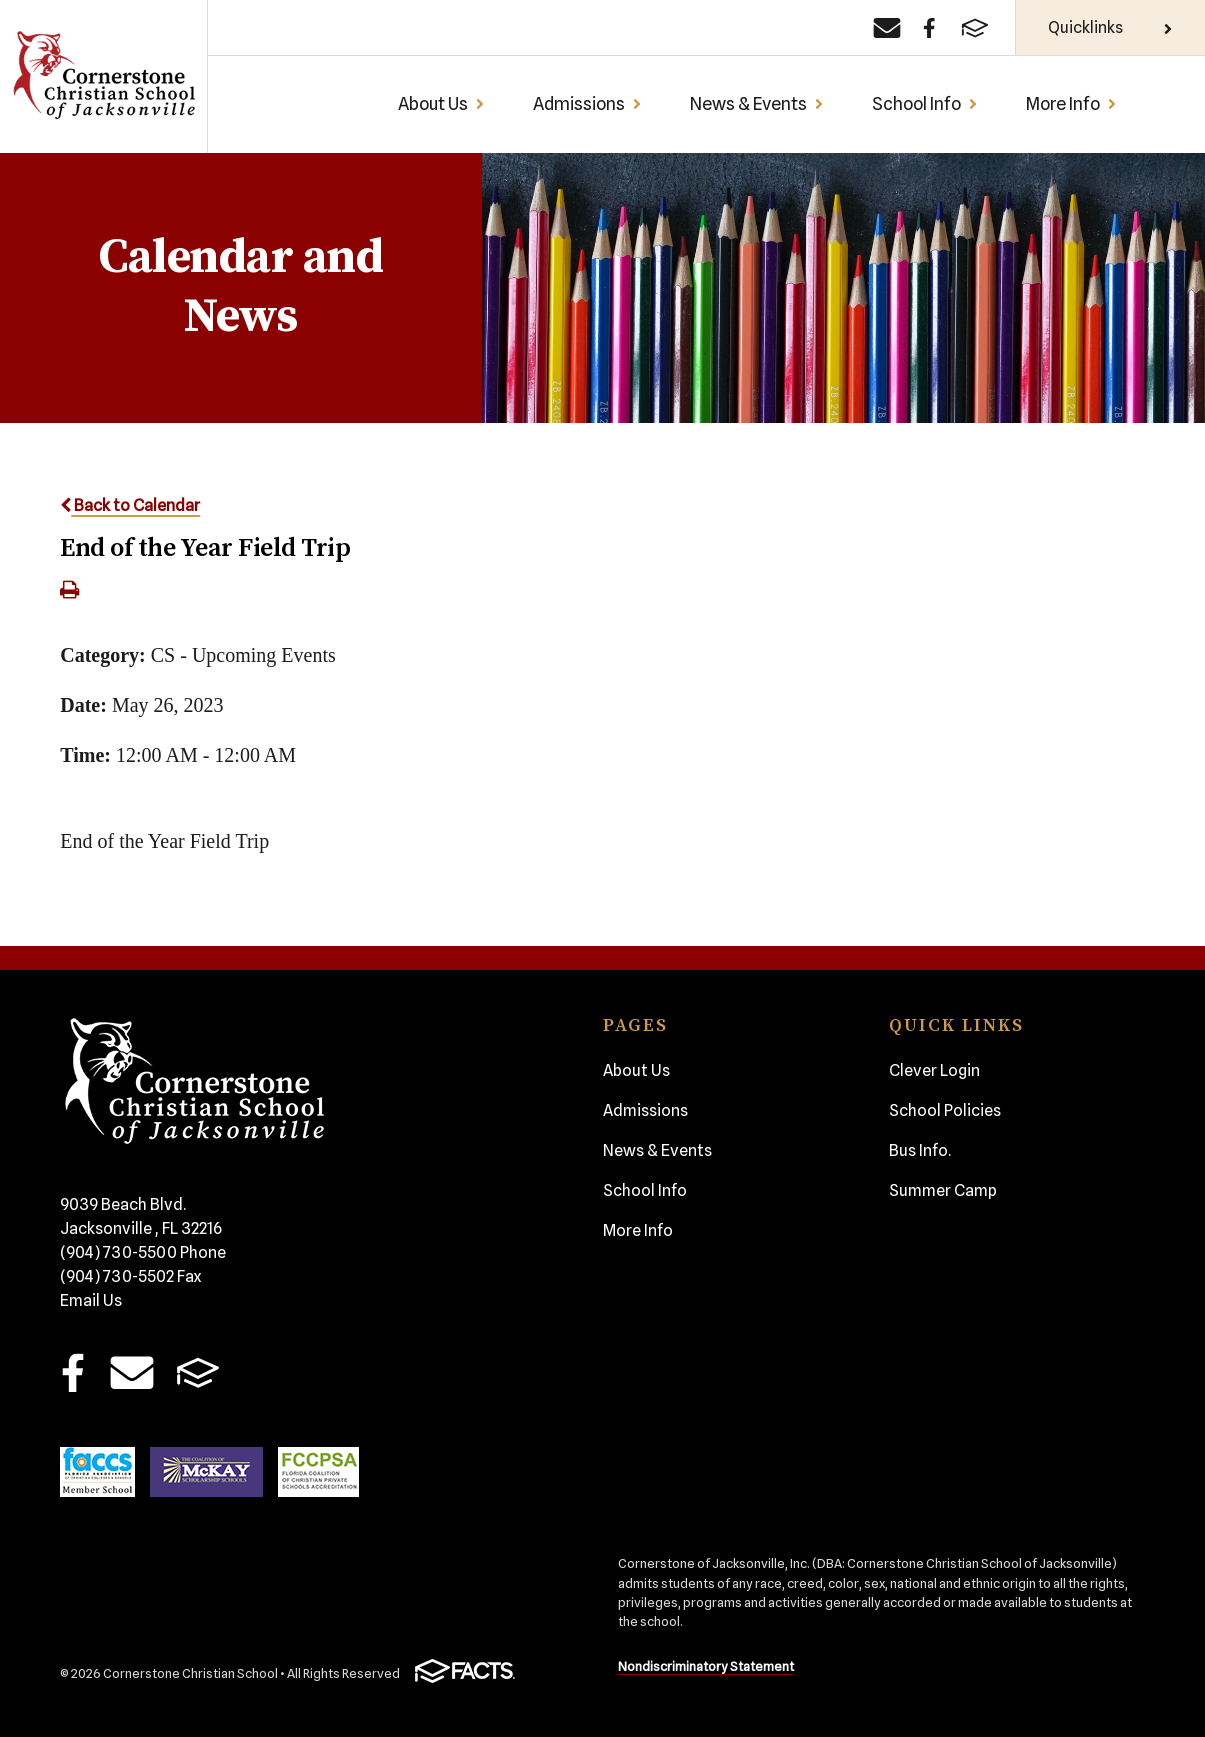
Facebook (73, 1373)
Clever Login (934, 1070)
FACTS (198, 1373)
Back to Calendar (130, 505)
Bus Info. (920, 1150)
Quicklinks (1110, 27)
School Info (925, 103)
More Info (1071, 103)
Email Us (91, 1300)
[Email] (887, 28)
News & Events (757, 103)
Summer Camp (943, 1190)
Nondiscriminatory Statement (706, 1666)
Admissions (587, 103)
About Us (441, 103)
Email (131, 1373)
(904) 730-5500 (143, 1252)
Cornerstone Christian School (103, 76)
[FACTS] (975, 28)
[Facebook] (929, 28)
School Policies (945, 1110)
